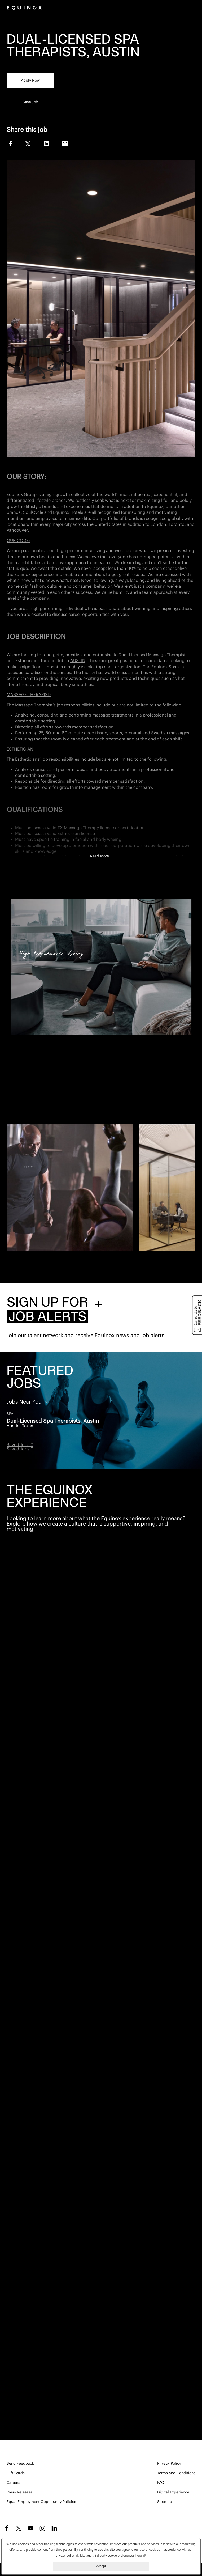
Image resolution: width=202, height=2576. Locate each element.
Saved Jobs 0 (20, 1445)
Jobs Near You (25, 1402)
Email (65, 144)
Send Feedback (20, 2463)
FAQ (160, 2483)
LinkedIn (46, 143)
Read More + (101, 856)
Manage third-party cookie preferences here (113, 2555)
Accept (101, 2566)
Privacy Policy (169, 2463)
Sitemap (164, 2502)
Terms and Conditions (176, 2473)
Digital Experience (173, 2492)
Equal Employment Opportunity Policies (41, 2502)
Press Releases (20, 2492)
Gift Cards (16, 2473)
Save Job (30, 102)
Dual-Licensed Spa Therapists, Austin (53, 1421)
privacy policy (67, 2555)
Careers (13, 2483)
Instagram (42, 2528)
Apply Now (30, 80)
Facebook (10, 143)
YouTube (30, 2528)
